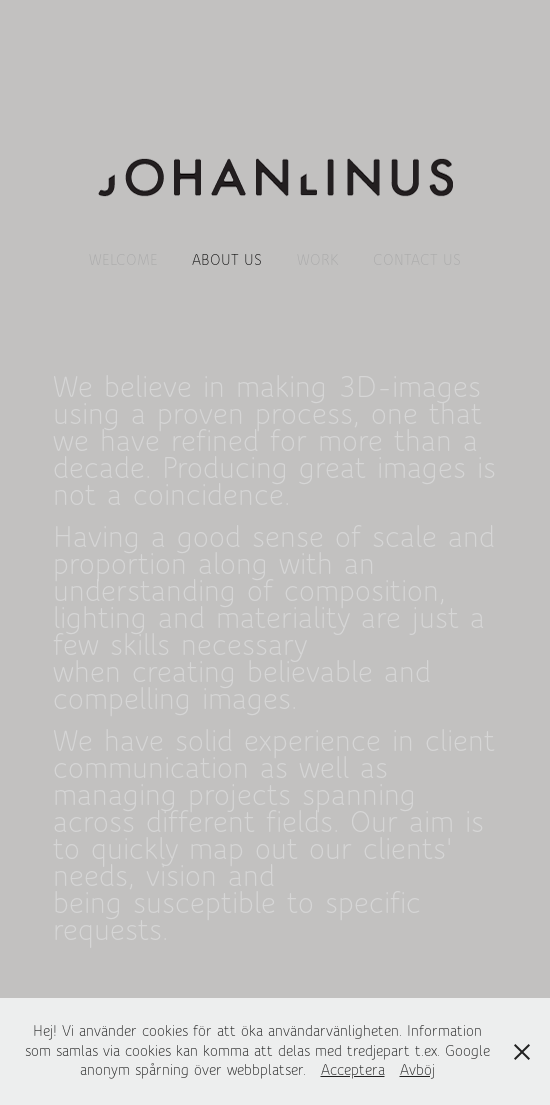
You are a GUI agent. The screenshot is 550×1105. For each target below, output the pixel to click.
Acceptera (353, 1070)
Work (318, 260)
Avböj (417, 1070)
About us (227, 260)
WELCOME (123, 260)
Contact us (417, 260)
